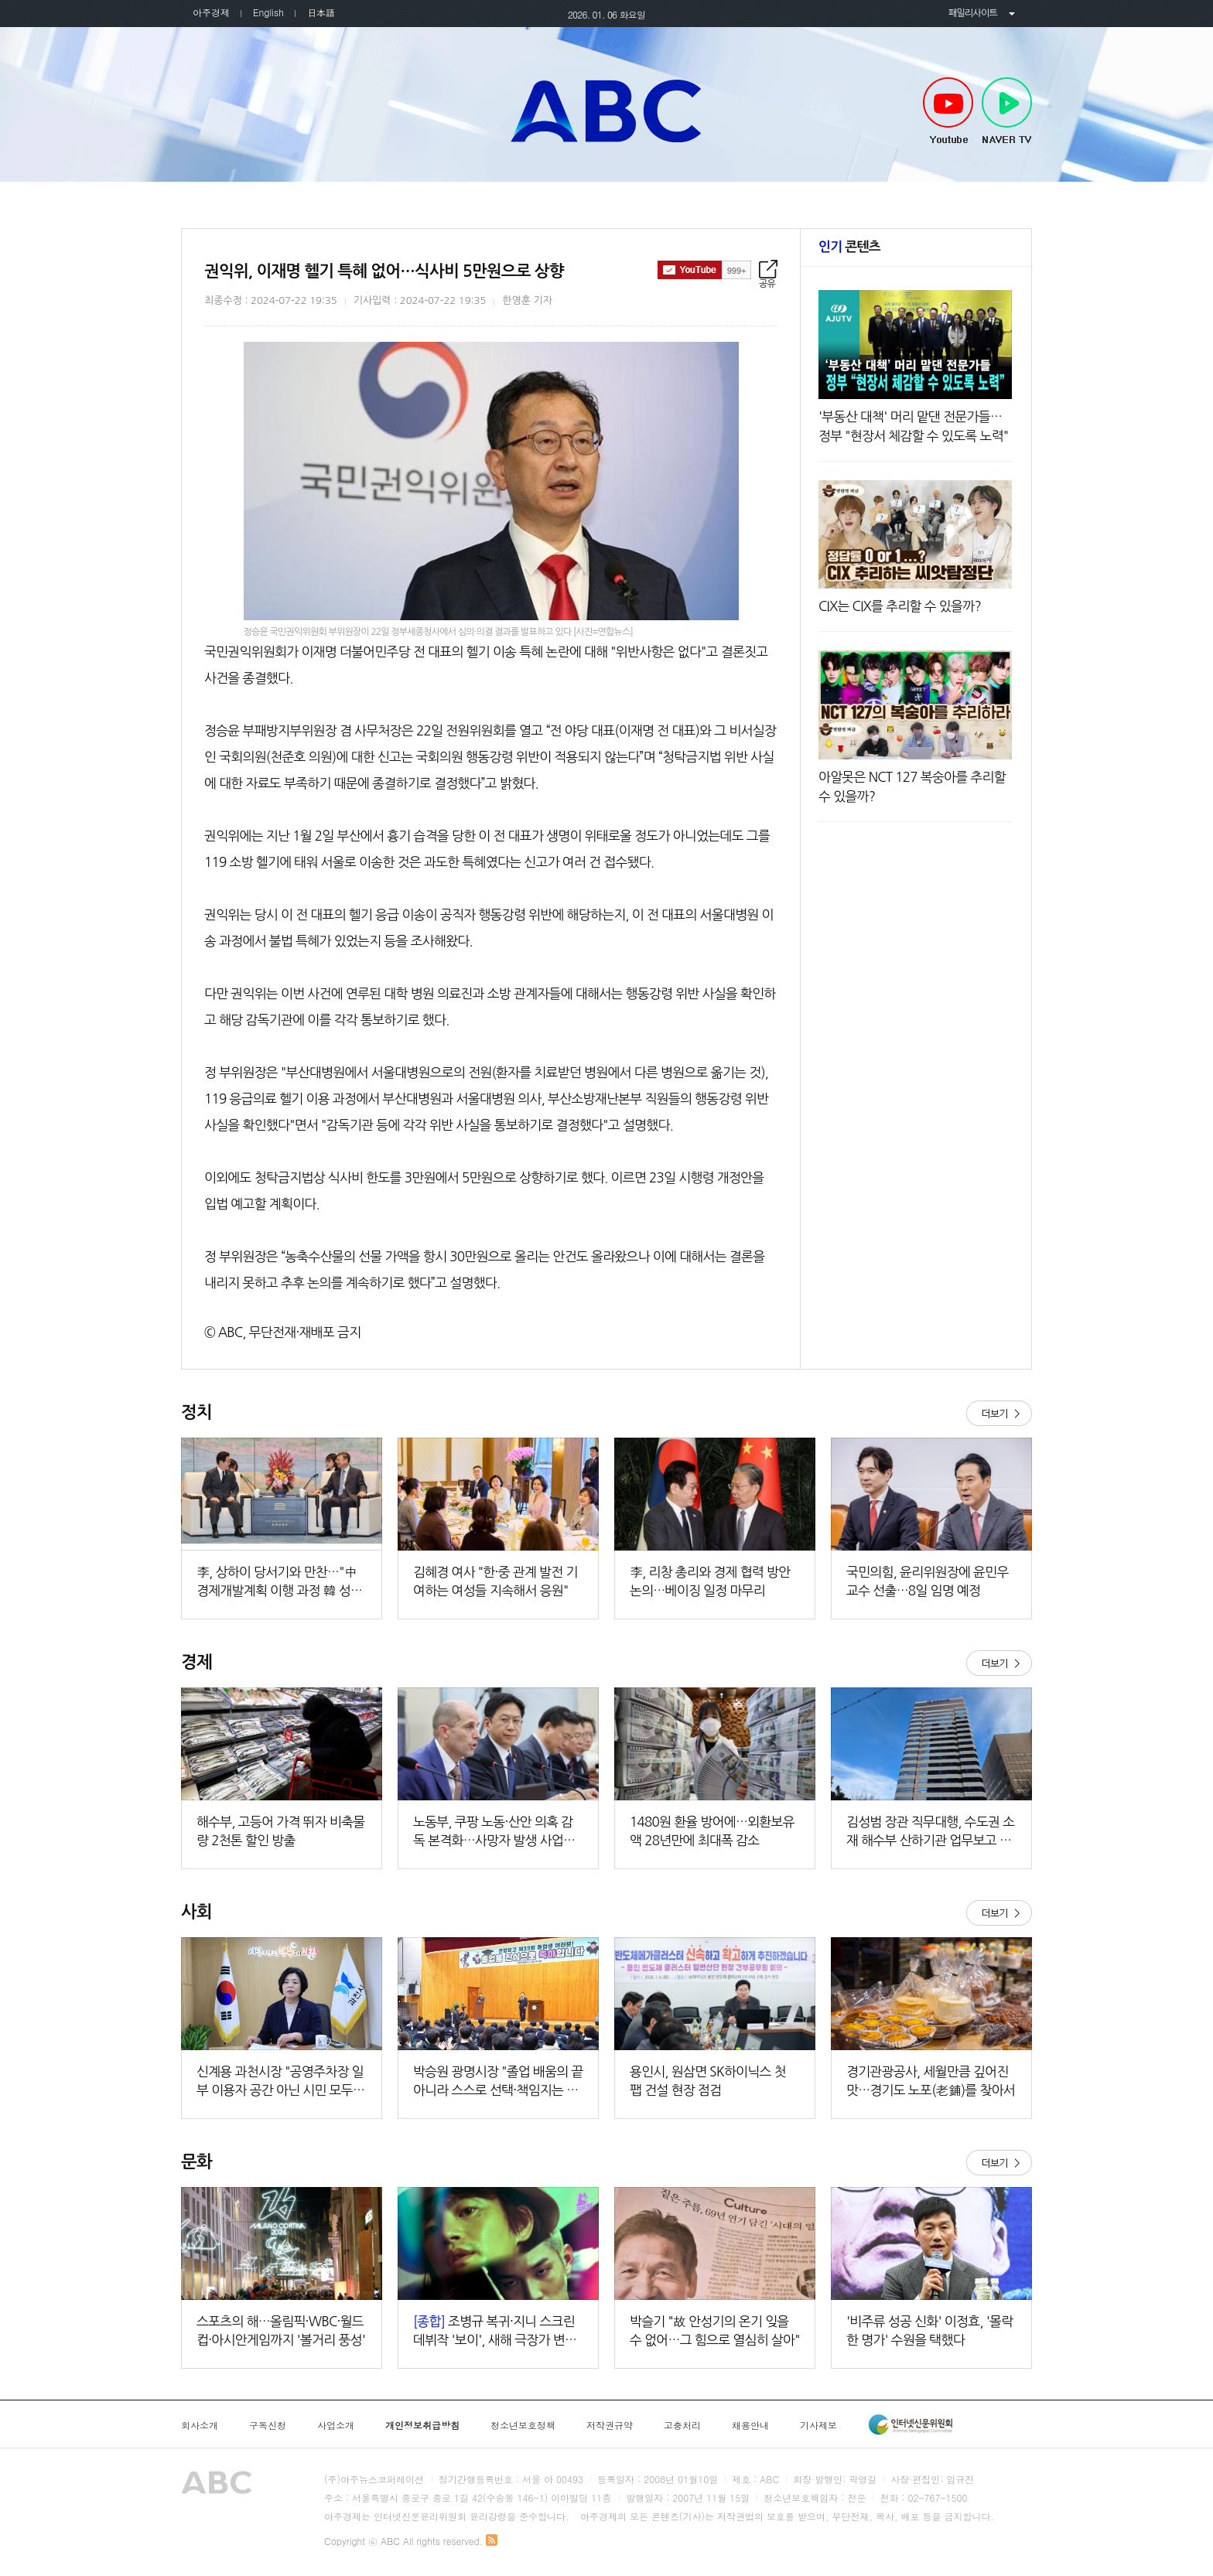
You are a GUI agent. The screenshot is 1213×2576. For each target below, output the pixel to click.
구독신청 (267, 2425)
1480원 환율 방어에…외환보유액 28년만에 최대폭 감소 (712, 1831)
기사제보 (818, 2425)
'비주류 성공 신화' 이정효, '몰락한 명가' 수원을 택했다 (929, 2330)
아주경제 (211, 12)
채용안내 (750, 2425)
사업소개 (335, 2425)
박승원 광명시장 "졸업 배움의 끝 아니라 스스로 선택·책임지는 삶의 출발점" (498, 2082)
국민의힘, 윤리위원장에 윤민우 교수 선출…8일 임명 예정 (927, 1581)
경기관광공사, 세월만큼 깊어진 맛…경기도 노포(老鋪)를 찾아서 (930, 2081)
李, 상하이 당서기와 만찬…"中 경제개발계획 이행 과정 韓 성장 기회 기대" (279, 1582)
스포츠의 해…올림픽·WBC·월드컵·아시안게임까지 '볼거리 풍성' (280, 2330)
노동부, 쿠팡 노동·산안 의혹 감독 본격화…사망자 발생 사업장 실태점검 (494, 1832)
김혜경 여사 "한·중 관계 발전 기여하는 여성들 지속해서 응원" (495, 1581)
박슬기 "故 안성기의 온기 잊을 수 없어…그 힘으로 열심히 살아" (715, 2330)
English (268, 12)
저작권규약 (609, 2425)
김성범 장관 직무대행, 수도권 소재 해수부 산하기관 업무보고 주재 (930, 1832)
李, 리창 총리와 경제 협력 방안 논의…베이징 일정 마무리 (710, 1581)
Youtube (948, 111)
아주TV (606, 110)
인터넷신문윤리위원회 (910, 2424)
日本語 (321, 12)
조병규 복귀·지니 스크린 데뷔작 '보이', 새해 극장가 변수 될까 (494, 2332)
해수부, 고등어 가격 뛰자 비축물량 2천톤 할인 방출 (280, 1831)
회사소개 (199, 2425)
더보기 (999, 1413)
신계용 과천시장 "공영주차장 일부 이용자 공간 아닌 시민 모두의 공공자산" (280, 2082)
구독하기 (704, 270)
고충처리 (682, 2425)
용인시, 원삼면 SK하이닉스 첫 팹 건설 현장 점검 (708, 2081)
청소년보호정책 (522, 2425)
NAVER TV (1007, 111)
